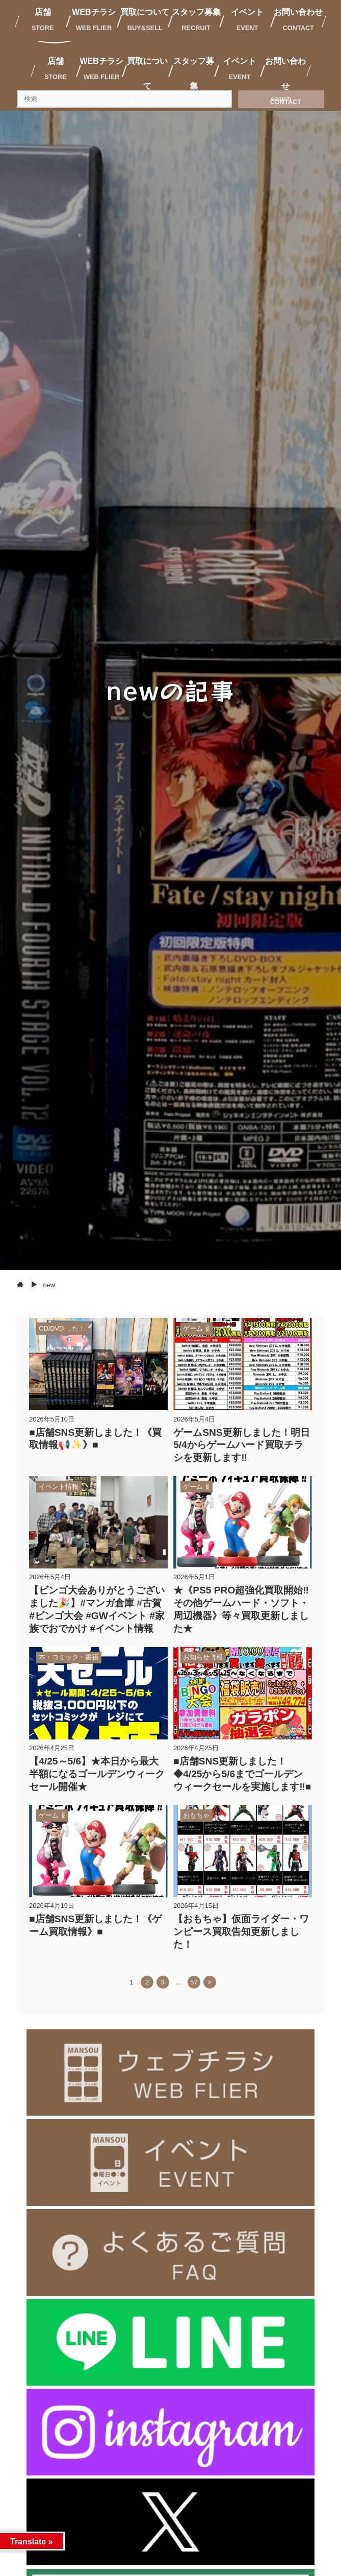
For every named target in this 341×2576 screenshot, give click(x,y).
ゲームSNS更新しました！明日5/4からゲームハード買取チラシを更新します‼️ (241, 1445)
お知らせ (196, 1657)
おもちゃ (196, 1815)
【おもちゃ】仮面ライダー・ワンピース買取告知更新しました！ (241, 1931)
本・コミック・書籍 (68, 1657)
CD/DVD (51, 1328)
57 (193, 1982)
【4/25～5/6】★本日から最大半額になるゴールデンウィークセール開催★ (97, 1774)
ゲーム (193, 1328)
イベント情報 (58, 1486)
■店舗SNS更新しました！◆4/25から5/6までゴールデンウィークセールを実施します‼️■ (242, 1774)
